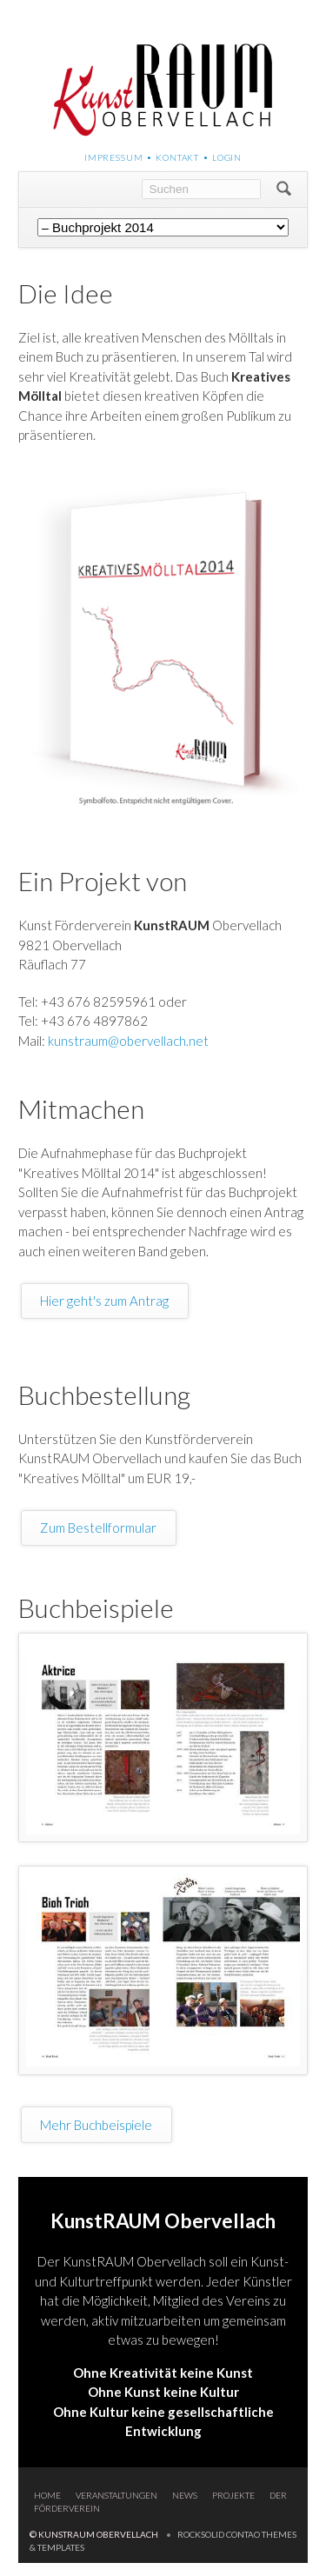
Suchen (284, 189)
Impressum (113, 157)
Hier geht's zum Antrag (104, 1300)
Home (47, 2495)
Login (227, 157)
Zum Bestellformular (98, 1527)
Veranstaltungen (116, 2495)
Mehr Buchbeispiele (96, 2125)
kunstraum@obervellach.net (128, 1040)
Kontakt (177, 157)
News (184, 2495)
